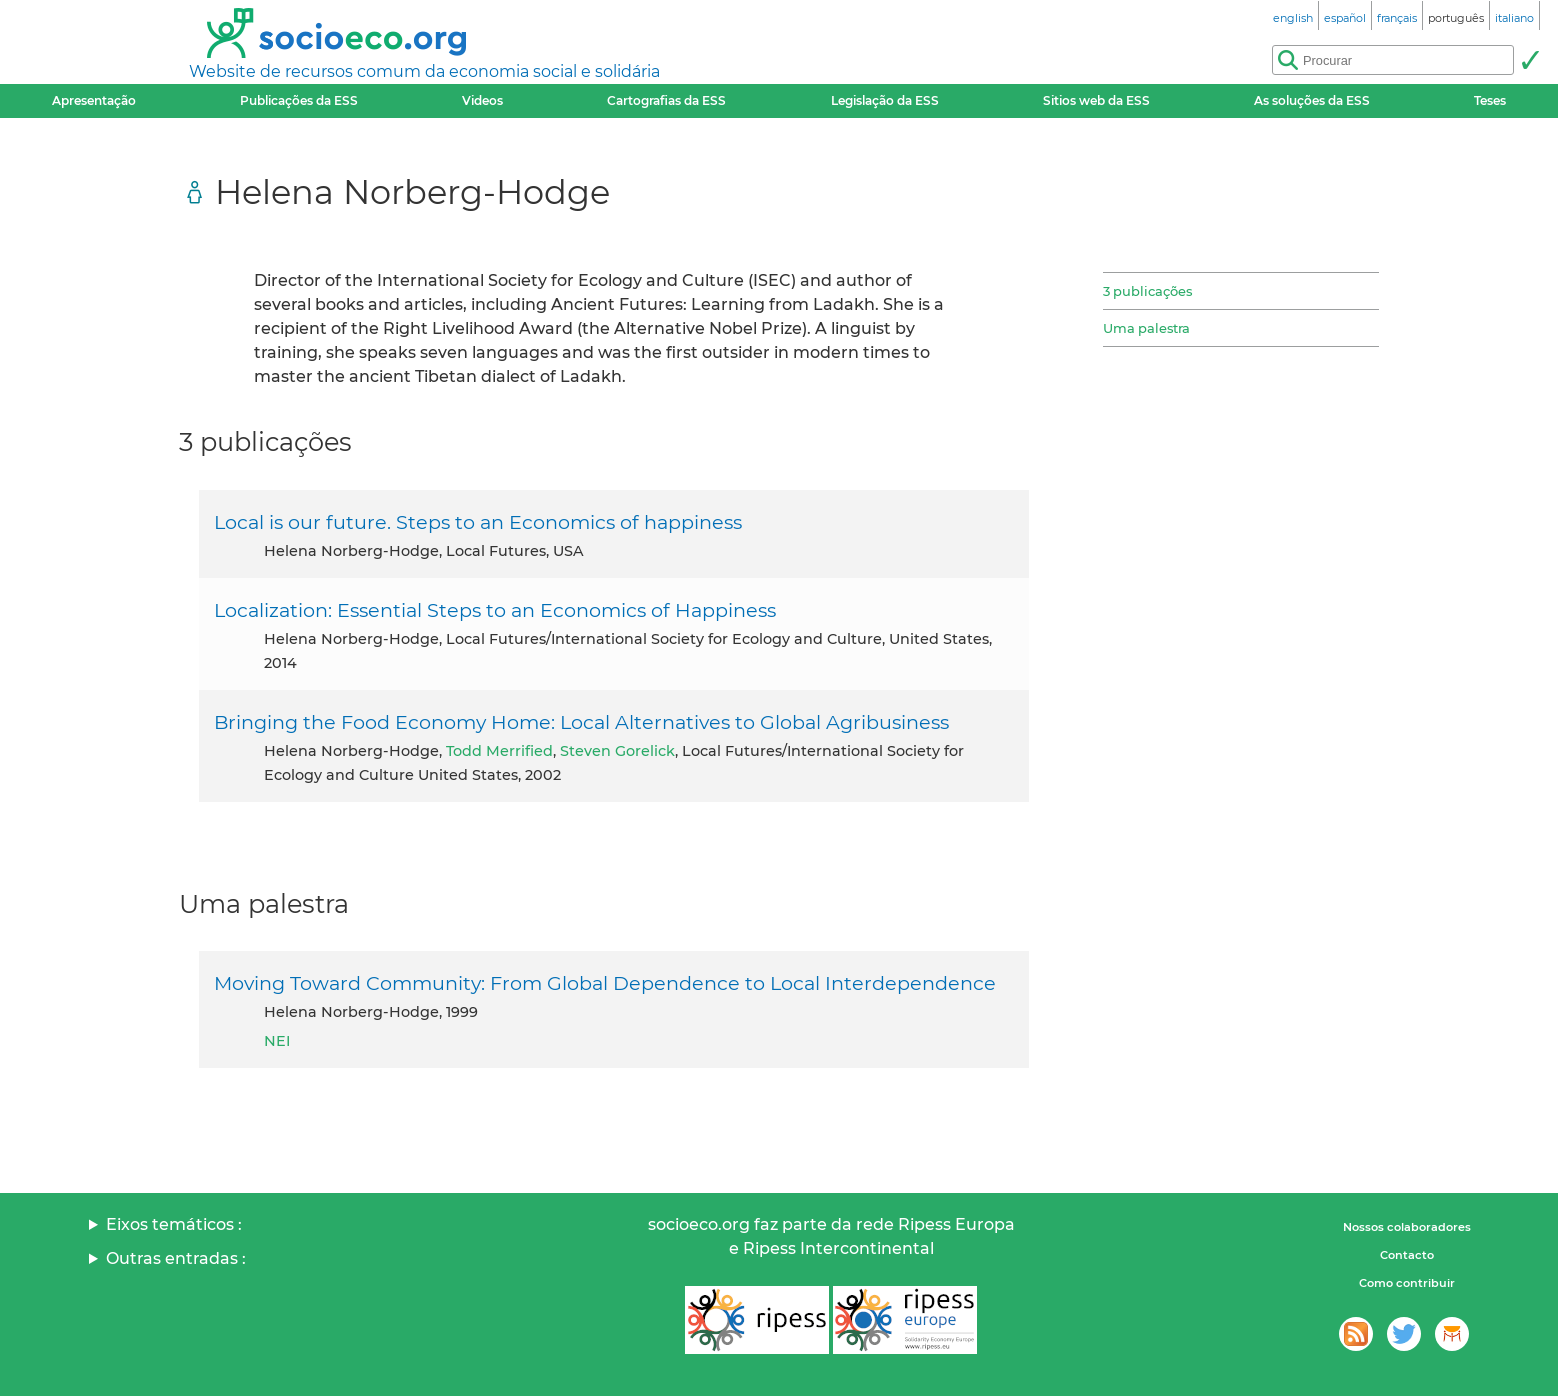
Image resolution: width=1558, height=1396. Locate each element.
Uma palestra (1146, 328)
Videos (482, 100)
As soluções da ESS (1312, 100)
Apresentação (94, 100)
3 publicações (1147, 291)
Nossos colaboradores (1407, 1227)
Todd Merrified (499, 751)
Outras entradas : (176, 1258)
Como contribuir (1407, 1283)
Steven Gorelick (617, 751)
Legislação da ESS (885, 100)
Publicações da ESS (299, 100)
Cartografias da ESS (666, 100)
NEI (277, 1041)
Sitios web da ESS (1096, 100)
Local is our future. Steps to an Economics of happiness (478, 522)
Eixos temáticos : (174, 1224)
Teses (1490, 100)
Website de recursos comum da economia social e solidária (424, 71)
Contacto (1407, 1255)
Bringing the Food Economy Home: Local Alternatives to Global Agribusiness (581, 722)
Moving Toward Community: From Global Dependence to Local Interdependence (605, 983)
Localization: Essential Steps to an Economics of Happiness (495, 610)
